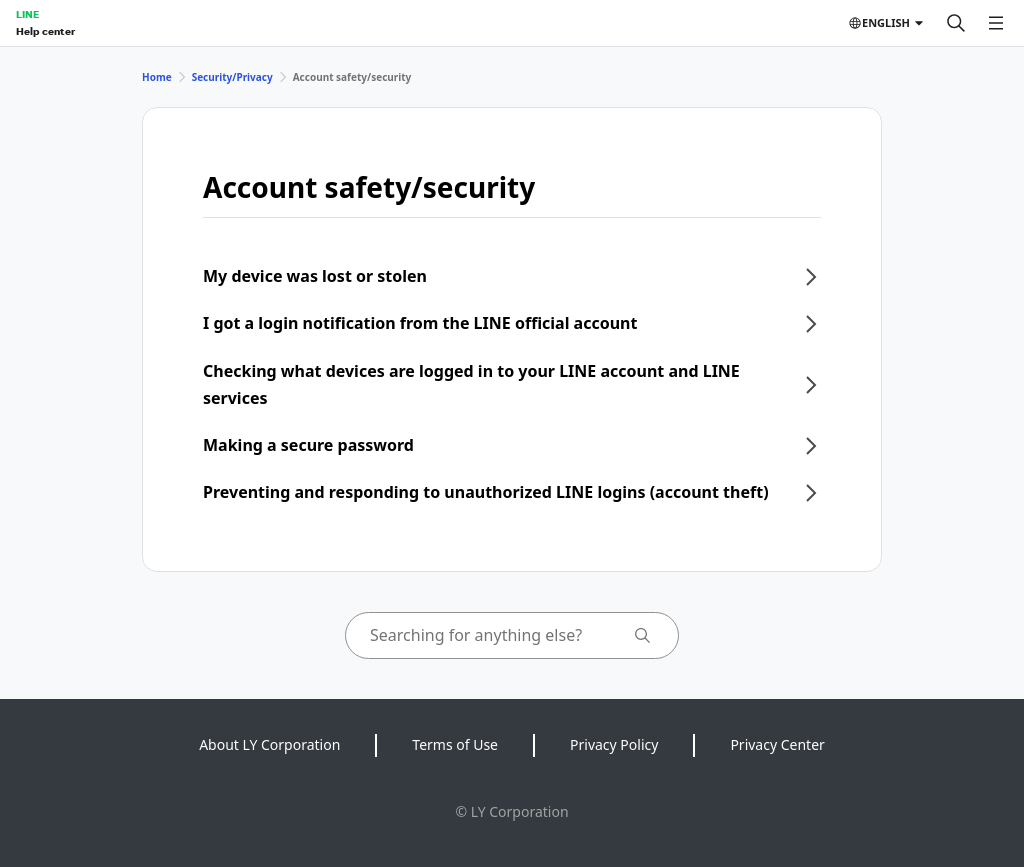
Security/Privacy (232, 77)
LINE (27, 14)
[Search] (956, 23)
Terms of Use (455, 744)
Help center (45, 31)
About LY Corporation (269, 744)
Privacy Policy (614, 744)
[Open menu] (996, 23)
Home (157, 77)
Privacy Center (777, 744)
